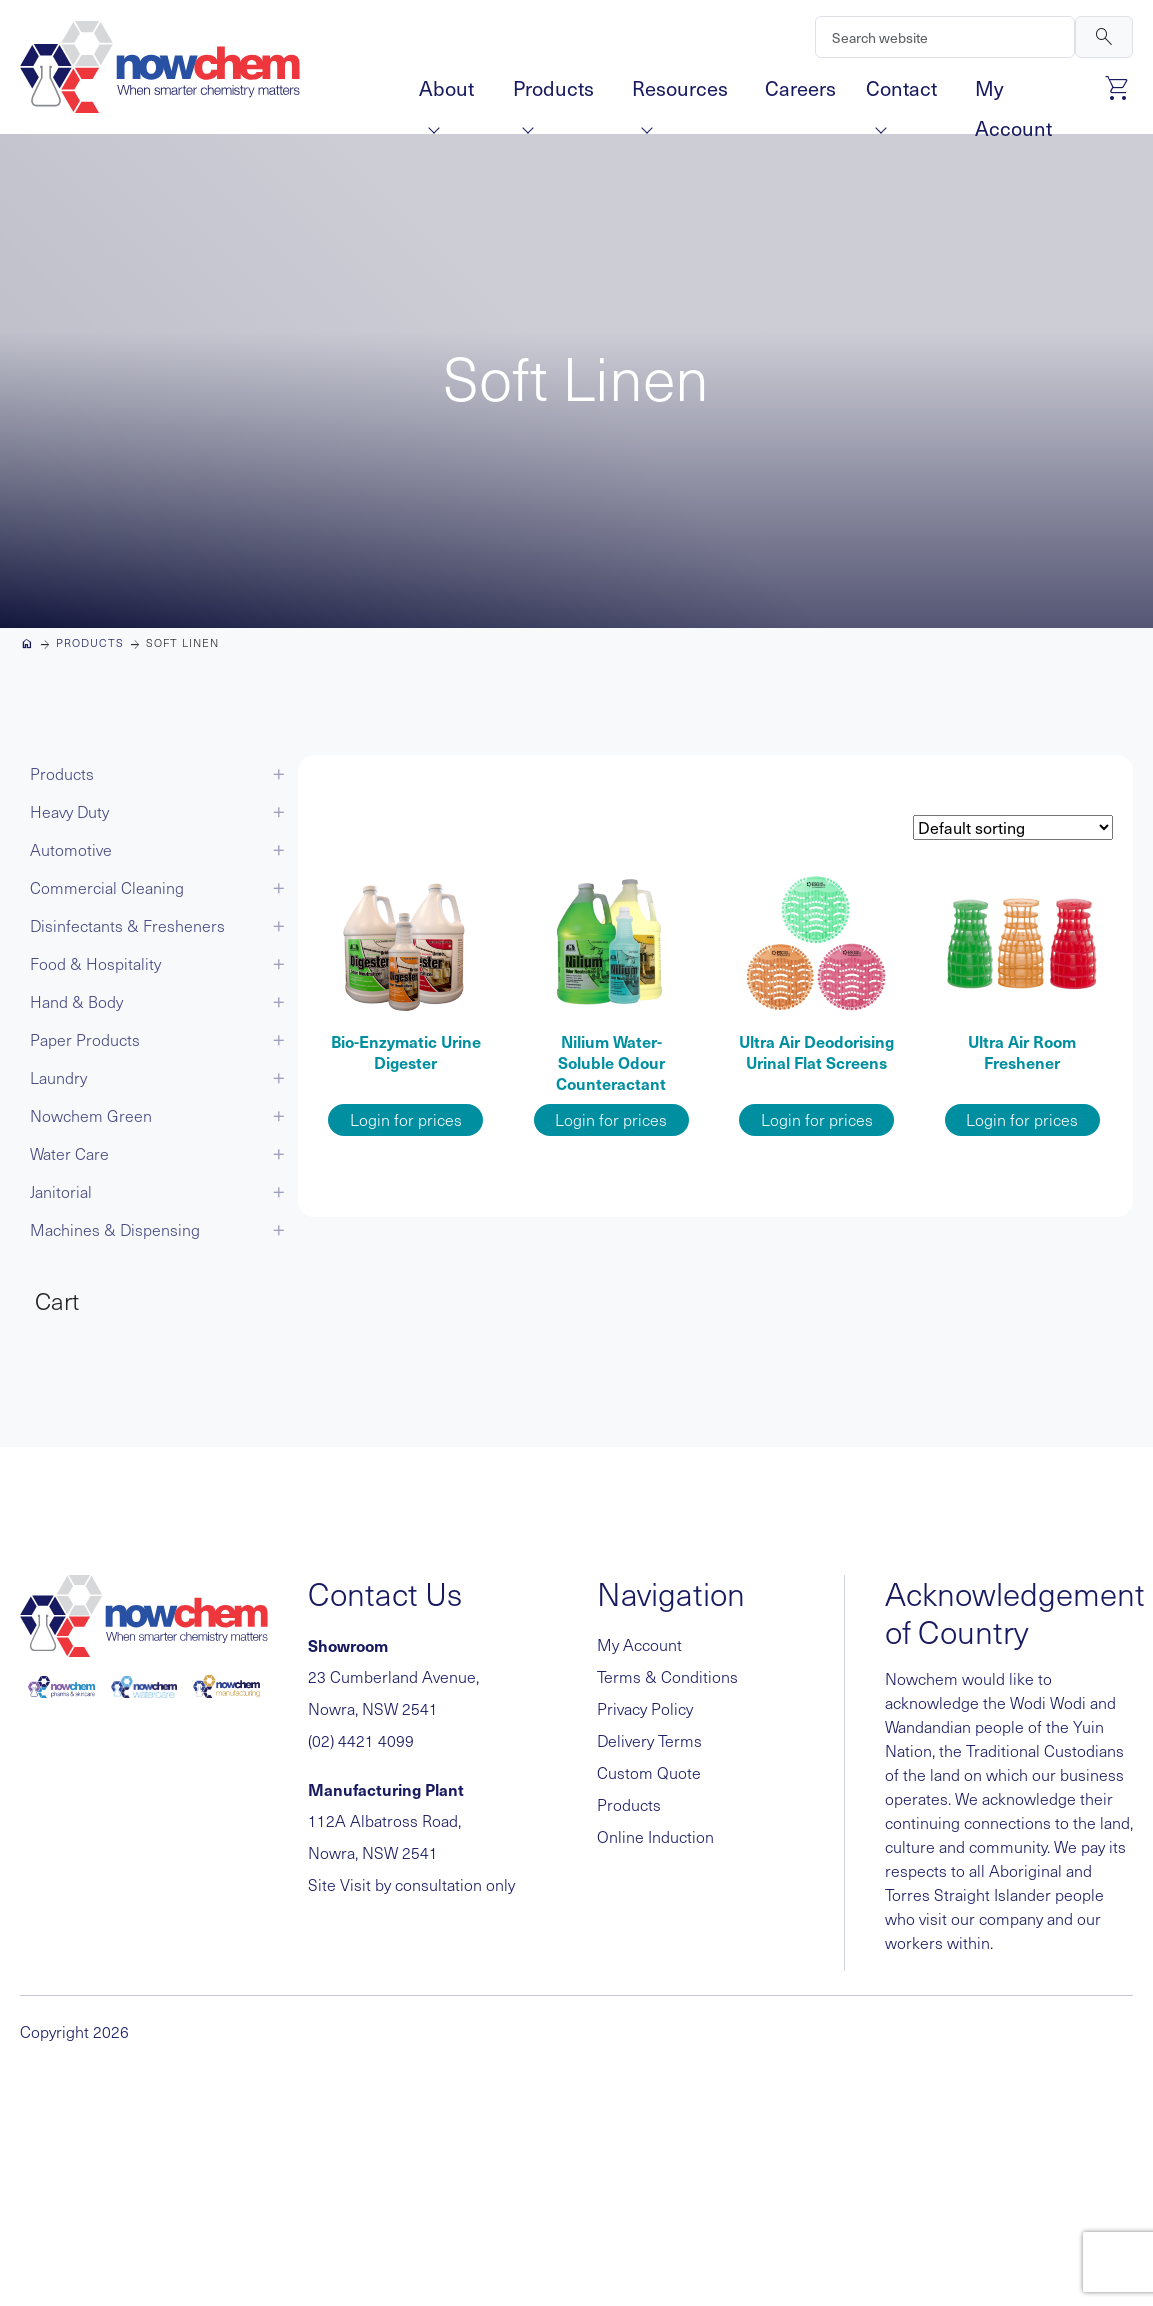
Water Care (69, 1153)
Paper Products (85, 1039)
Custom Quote (649, 1772)
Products (553, 91)
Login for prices (406, 1119)
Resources (680, 91)
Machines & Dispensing (115, 1229)
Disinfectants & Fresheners (127, 925)
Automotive (71, 849)
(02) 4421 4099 (361, 1740)
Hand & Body (76, 1001)
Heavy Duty (69, 811)
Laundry (58, 1077)
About (446, 91)
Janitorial (61, 1191)
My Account (1013, 91)
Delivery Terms (649, 1740)
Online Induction (655, 1836)
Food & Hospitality (95, 963)
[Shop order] (1013, 827)
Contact (901, 91)
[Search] (945, 37)
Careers (800, 88)
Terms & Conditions (667, 1676)
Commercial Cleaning (107, 887)
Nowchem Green (91, 1115)
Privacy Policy (645, 1708)
